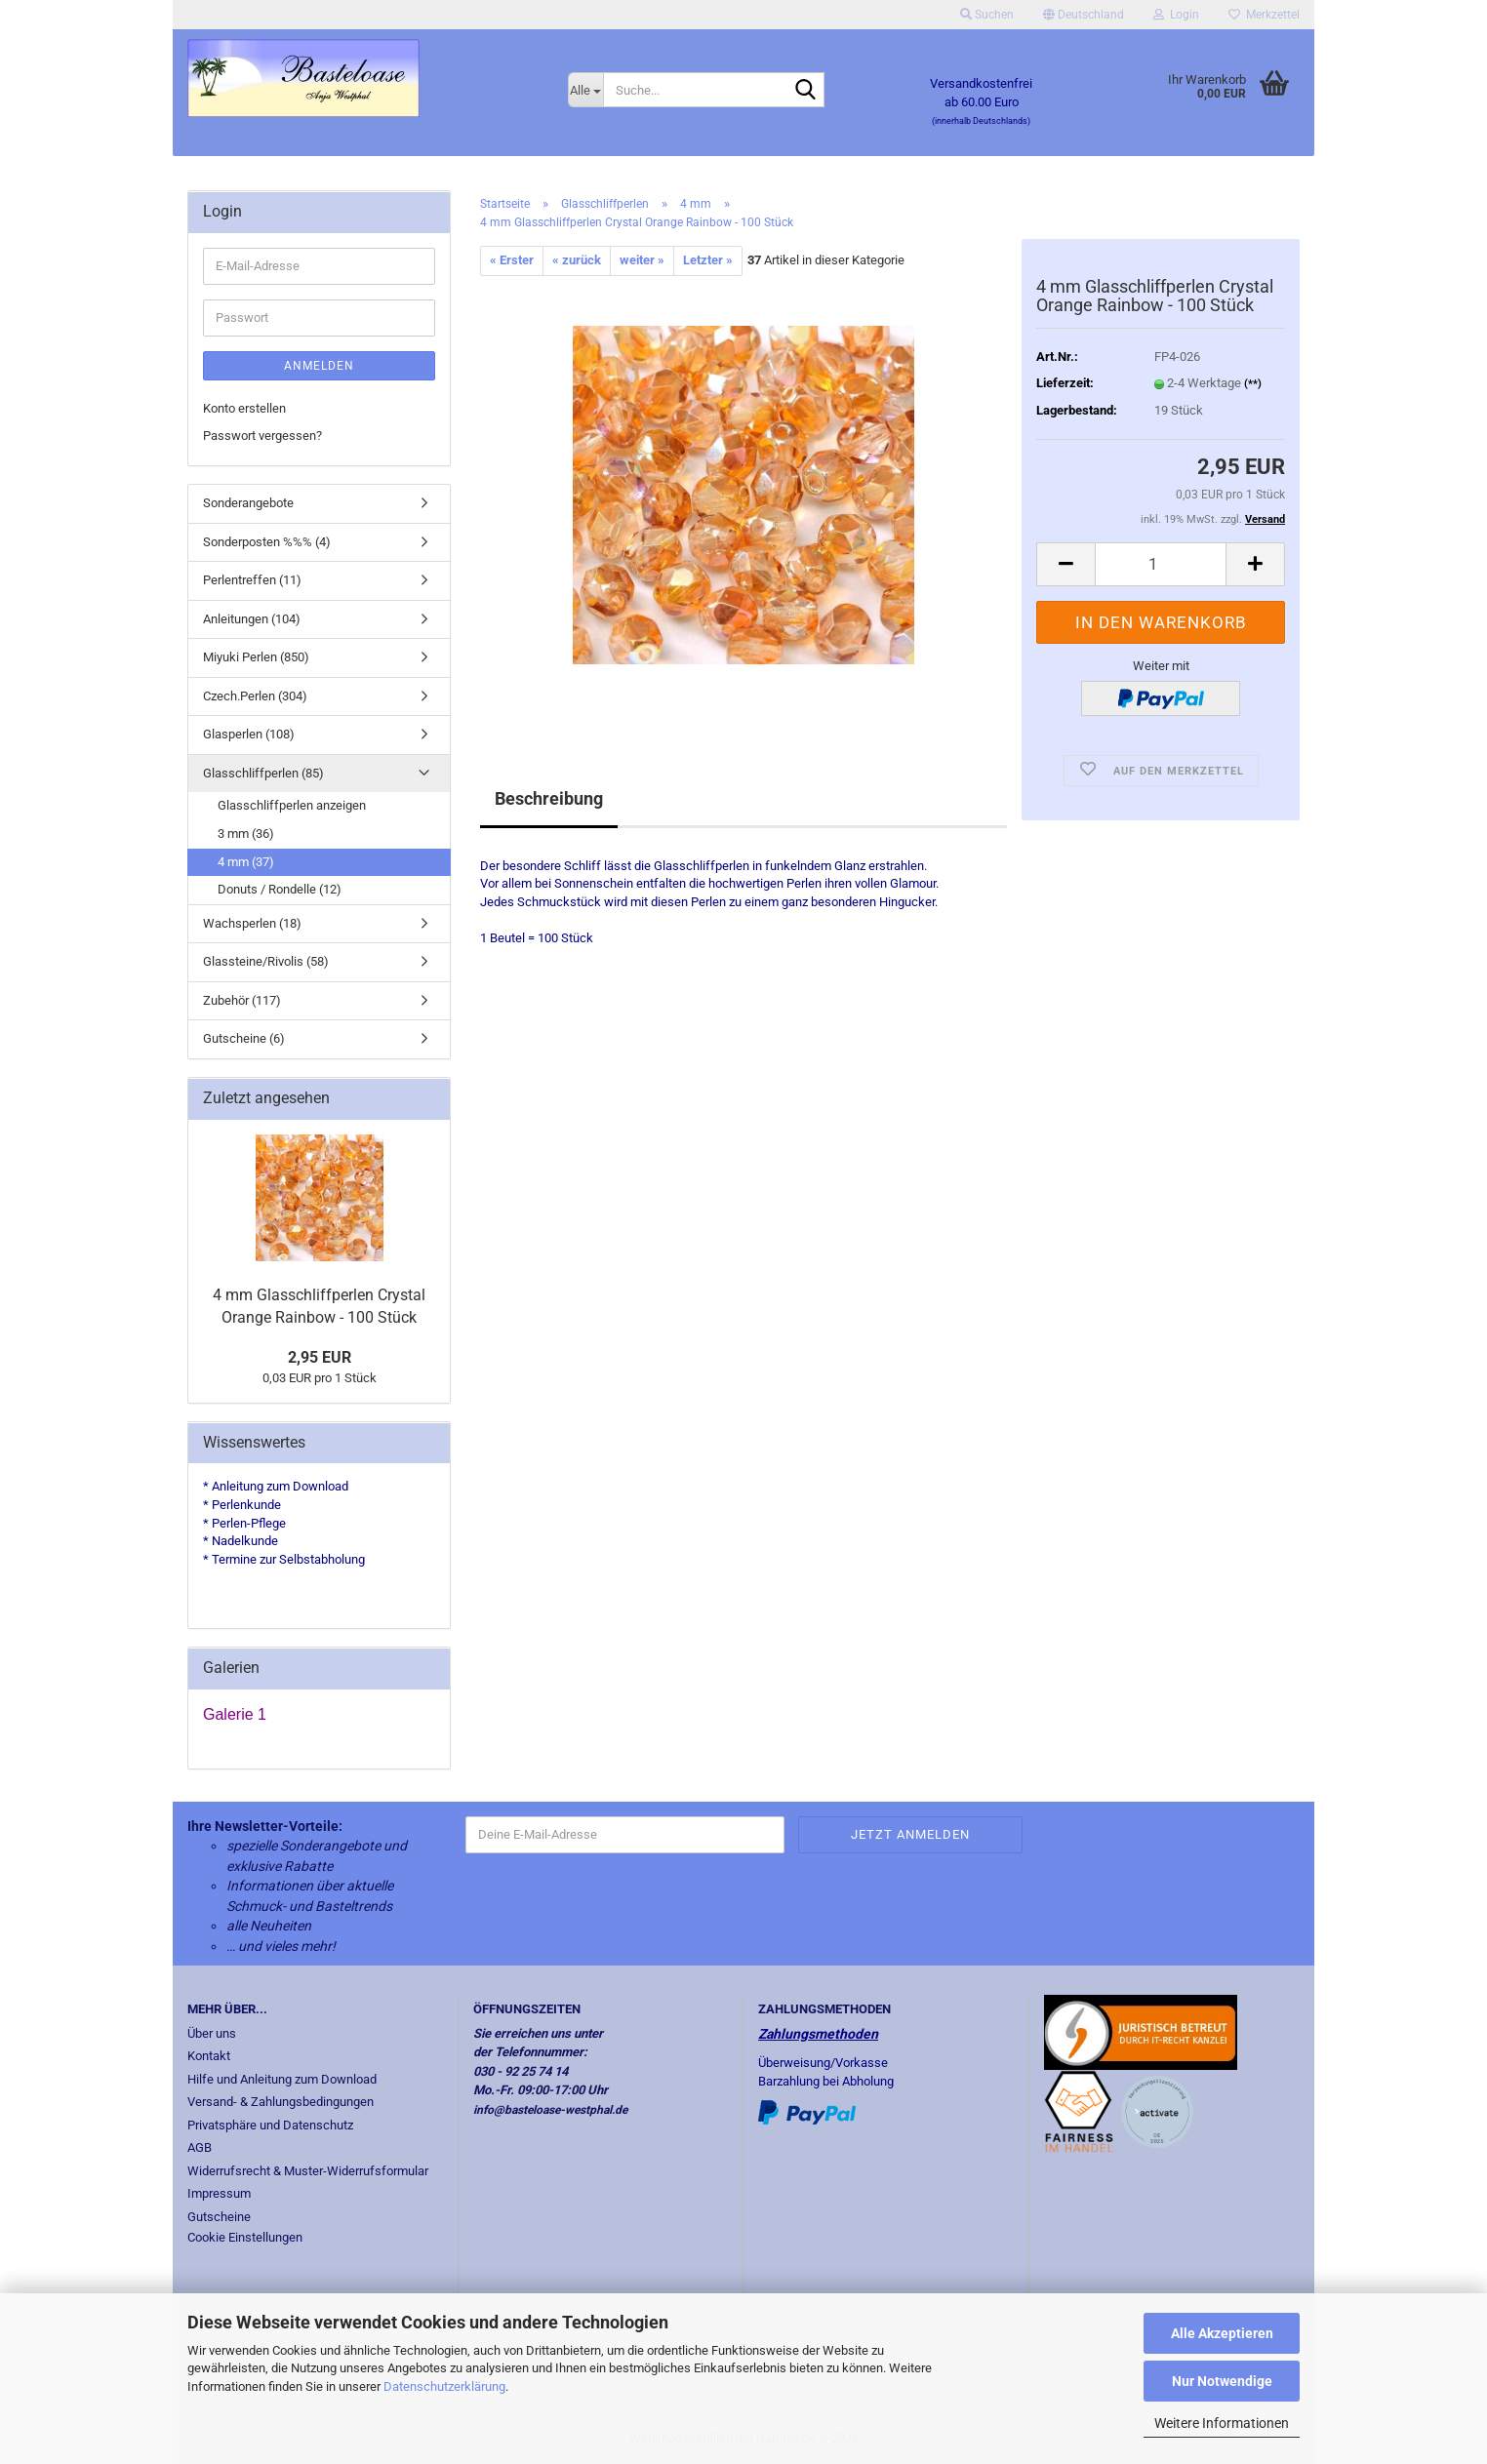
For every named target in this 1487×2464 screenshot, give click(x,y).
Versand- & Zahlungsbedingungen (280, 2101)
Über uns (211, 2033)
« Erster (512, 260)
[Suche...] (585, 89)
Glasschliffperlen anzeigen (292, 805)
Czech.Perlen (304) (255, 696)
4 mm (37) (246, 861)
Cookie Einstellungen (244, 2237)
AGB (199, 2147)
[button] (1083, 14)
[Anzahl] (1160, 564)
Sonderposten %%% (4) (267, 542)
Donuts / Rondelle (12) (280, 889)
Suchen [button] (987, 14)
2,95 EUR (319, 1357)
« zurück (576, 260)
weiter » (642, 260)
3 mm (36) (246, 833)
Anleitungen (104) (252, 619)
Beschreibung (549, 798)
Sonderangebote (248, 503)
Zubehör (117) (242, 1000)
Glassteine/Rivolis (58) (266, 961)
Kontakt (208, 2055)
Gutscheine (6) (244, 1038)
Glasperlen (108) (249, 734)
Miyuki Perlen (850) (256, 657)
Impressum (219, 2193)
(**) (1253, 384)
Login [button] (1176, 14)
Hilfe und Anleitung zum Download (282, 2079)
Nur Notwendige (1222, 2381)
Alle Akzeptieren (1222, 2333)
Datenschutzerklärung (444, 2386)
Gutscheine (219, 2216)
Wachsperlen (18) (252, 923)
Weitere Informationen (1221, 2423)
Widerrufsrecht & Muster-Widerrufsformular (307, 2171)
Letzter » (708, 260)
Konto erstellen (244, 408)
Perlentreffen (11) (252, 580)
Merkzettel (1264, 14)
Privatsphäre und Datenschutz (270, 2125)
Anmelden (319, 366)
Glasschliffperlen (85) (263, 773)
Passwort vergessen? (262, 435)
